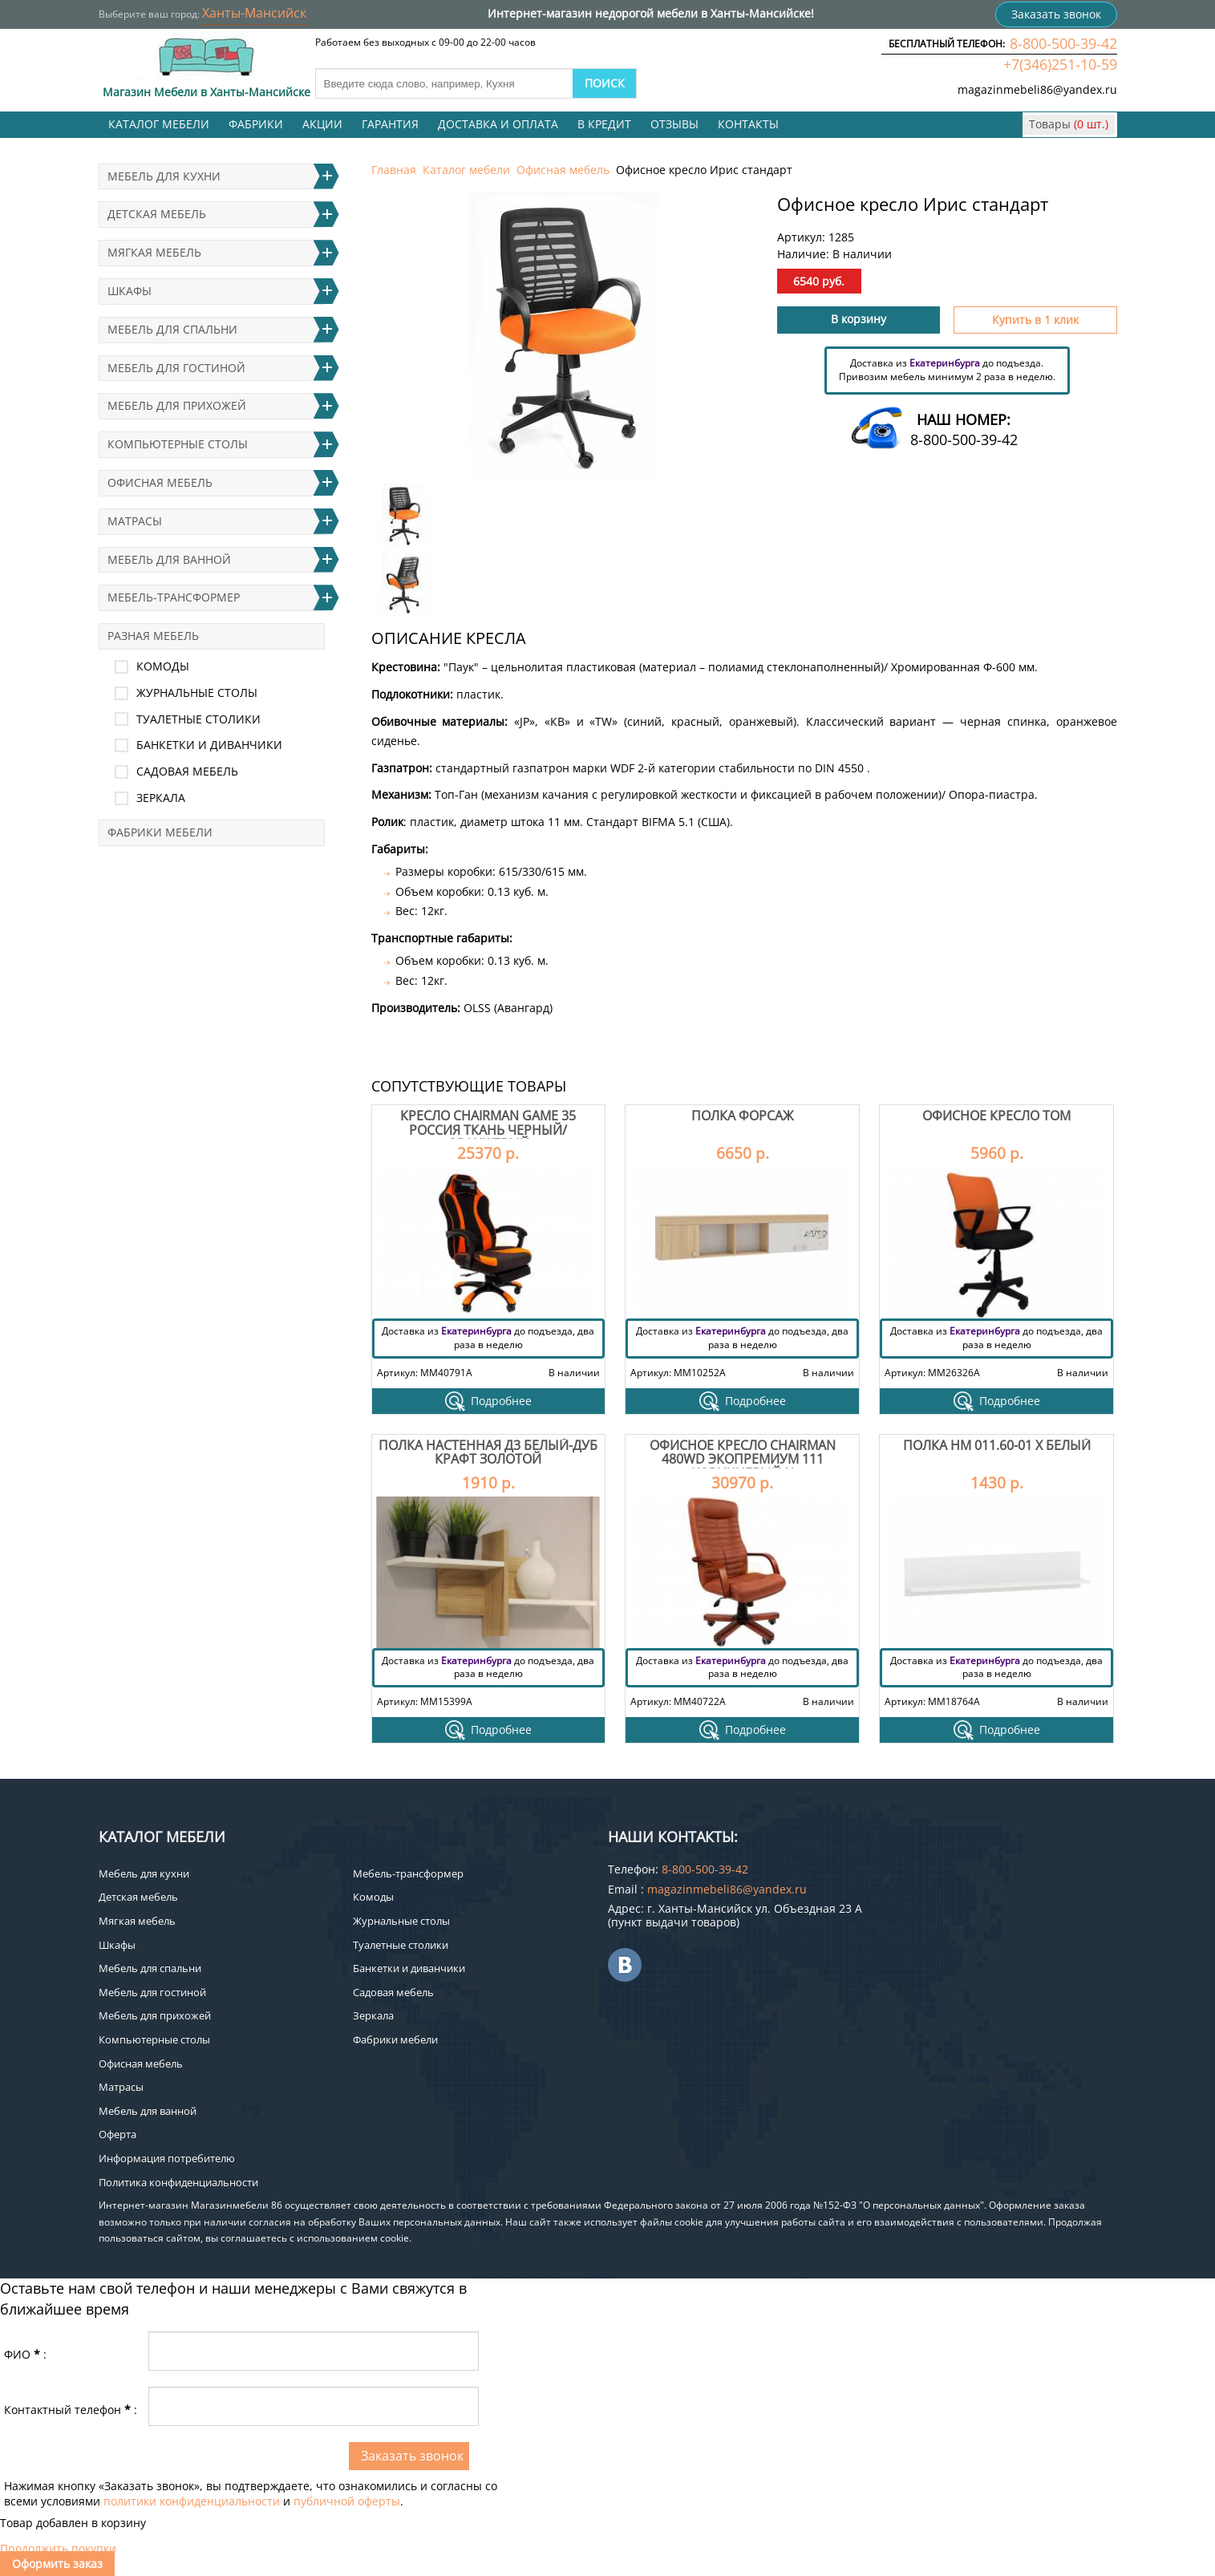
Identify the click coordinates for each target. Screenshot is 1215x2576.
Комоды (162, 666)
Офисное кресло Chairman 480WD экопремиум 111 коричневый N (743, 1459)
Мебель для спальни (172, 329)
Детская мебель (156, 213)
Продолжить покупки (58, 2548)
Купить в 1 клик (1035, 319)
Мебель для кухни (164, 176)
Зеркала (160, 797)
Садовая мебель (187, 771)
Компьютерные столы (177, 444)
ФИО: (25, 2354)
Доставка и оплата (498, 124)
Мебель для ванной (169, 559)
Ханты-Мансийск (254, 13)
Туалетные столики (198, 719)
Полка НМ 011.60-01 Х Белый (997, 1445)
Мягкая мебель (154, 252)
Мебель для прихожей (176, 405)
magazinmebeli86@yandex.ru (1037, 89)
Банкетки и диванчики (209, 744)
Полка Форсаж (742, 1115)
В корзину (858, 318)
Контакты (748, 124)
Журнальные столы (196, 692)
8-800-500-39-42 (1063, 43)
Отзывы (674, 124)
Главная (393, 169)
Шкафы (129, 290)
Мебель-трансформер (173, 597)
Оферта (117, 2134)
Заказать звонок (1056, 14)
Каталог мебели (158, 124)
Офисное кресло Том (996, 1115)
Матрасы (134, 521)
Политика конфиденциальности (178, 2182)
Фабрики (256, 124)
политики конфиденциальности (191, 2501)
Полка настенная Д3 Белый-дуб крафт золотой (488, 1452)
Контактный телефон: (70, 2409)
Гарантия (390, 124)
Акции (322, 124)
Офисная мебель (563, 169)
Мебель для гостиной (176, 367)
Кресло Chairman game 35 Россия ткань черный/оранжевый (488, 1129)
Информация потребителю (167, 2158)
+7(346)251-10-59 (1060, 64)
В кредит (604, 124)
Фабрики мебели (160, 832)
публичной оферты (347, 2501)
